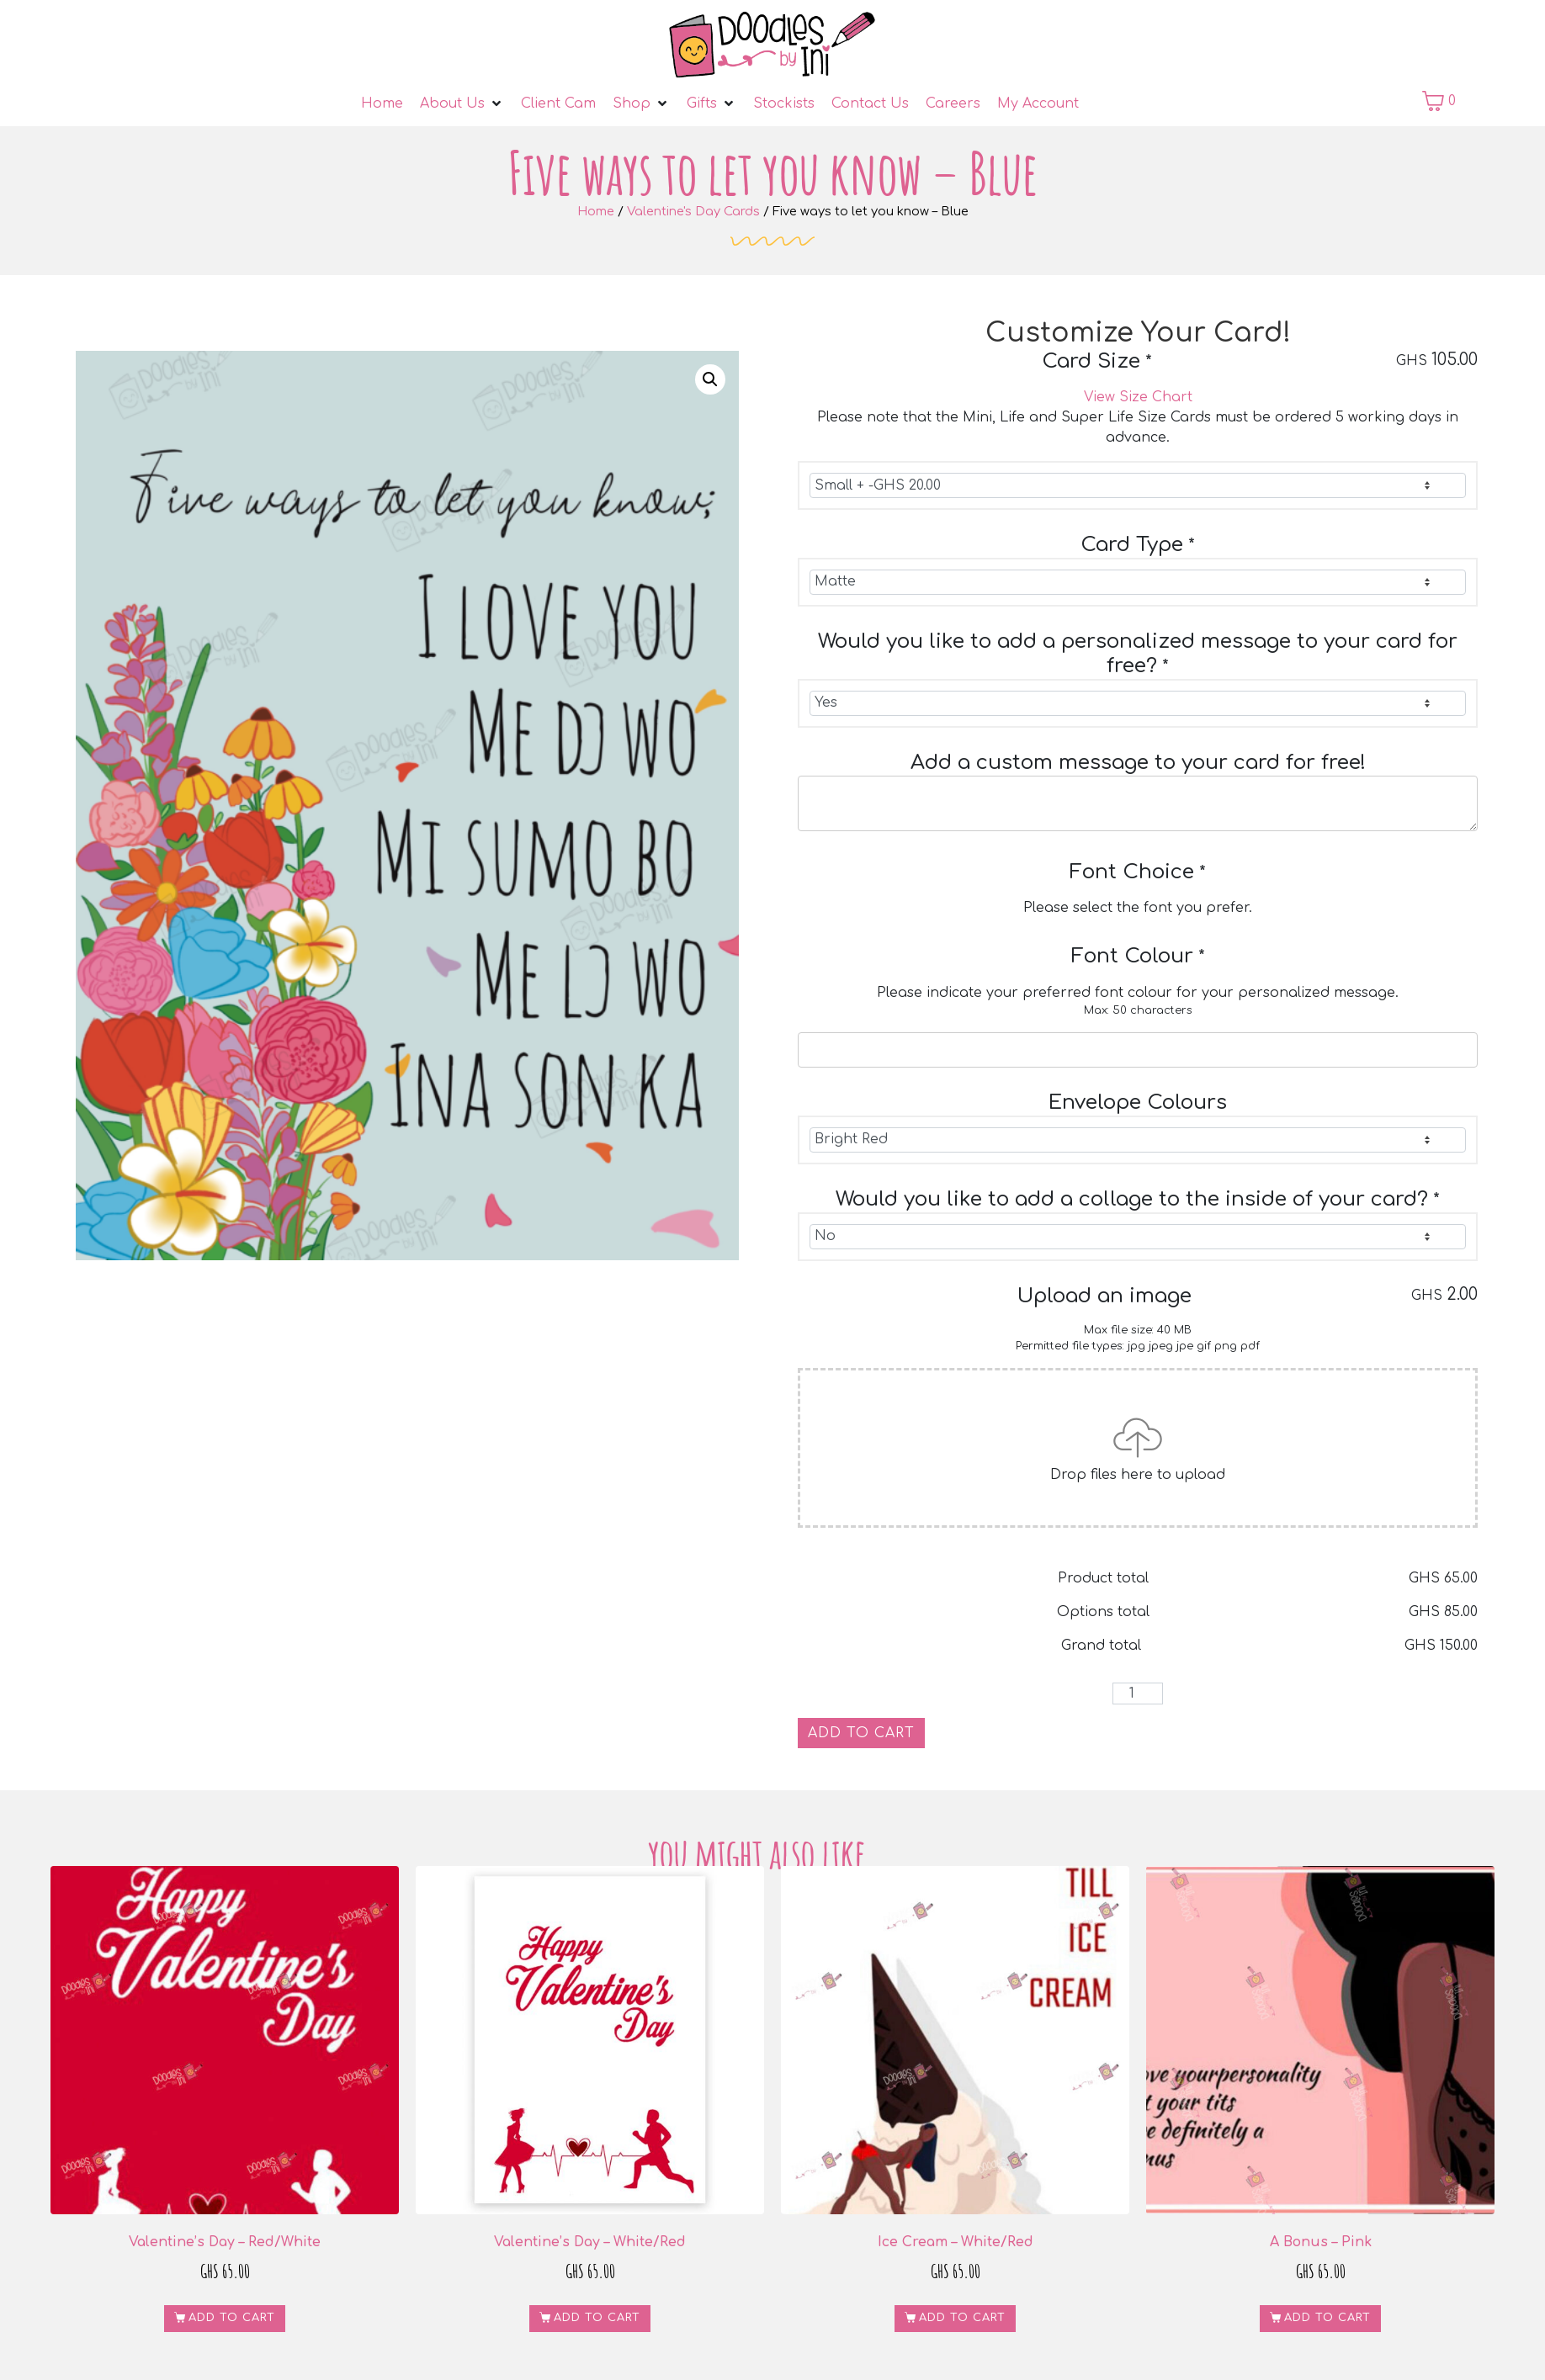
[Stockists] (784, 103)
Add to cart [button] (231, 2318)
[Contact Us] (870, 103)
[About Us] (461, 103)
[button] (710, 379)
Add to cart (861, 1733)
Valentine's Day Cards (693, 211)
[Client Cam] (558, 103)
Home (595, 211)
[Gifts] (711, 103)
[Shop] (641, 103)
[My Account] (1038, 103)
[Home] (382, 103)
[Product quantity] (1137, 1693)
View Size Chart (1138, 397)
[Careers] (953, 103)
